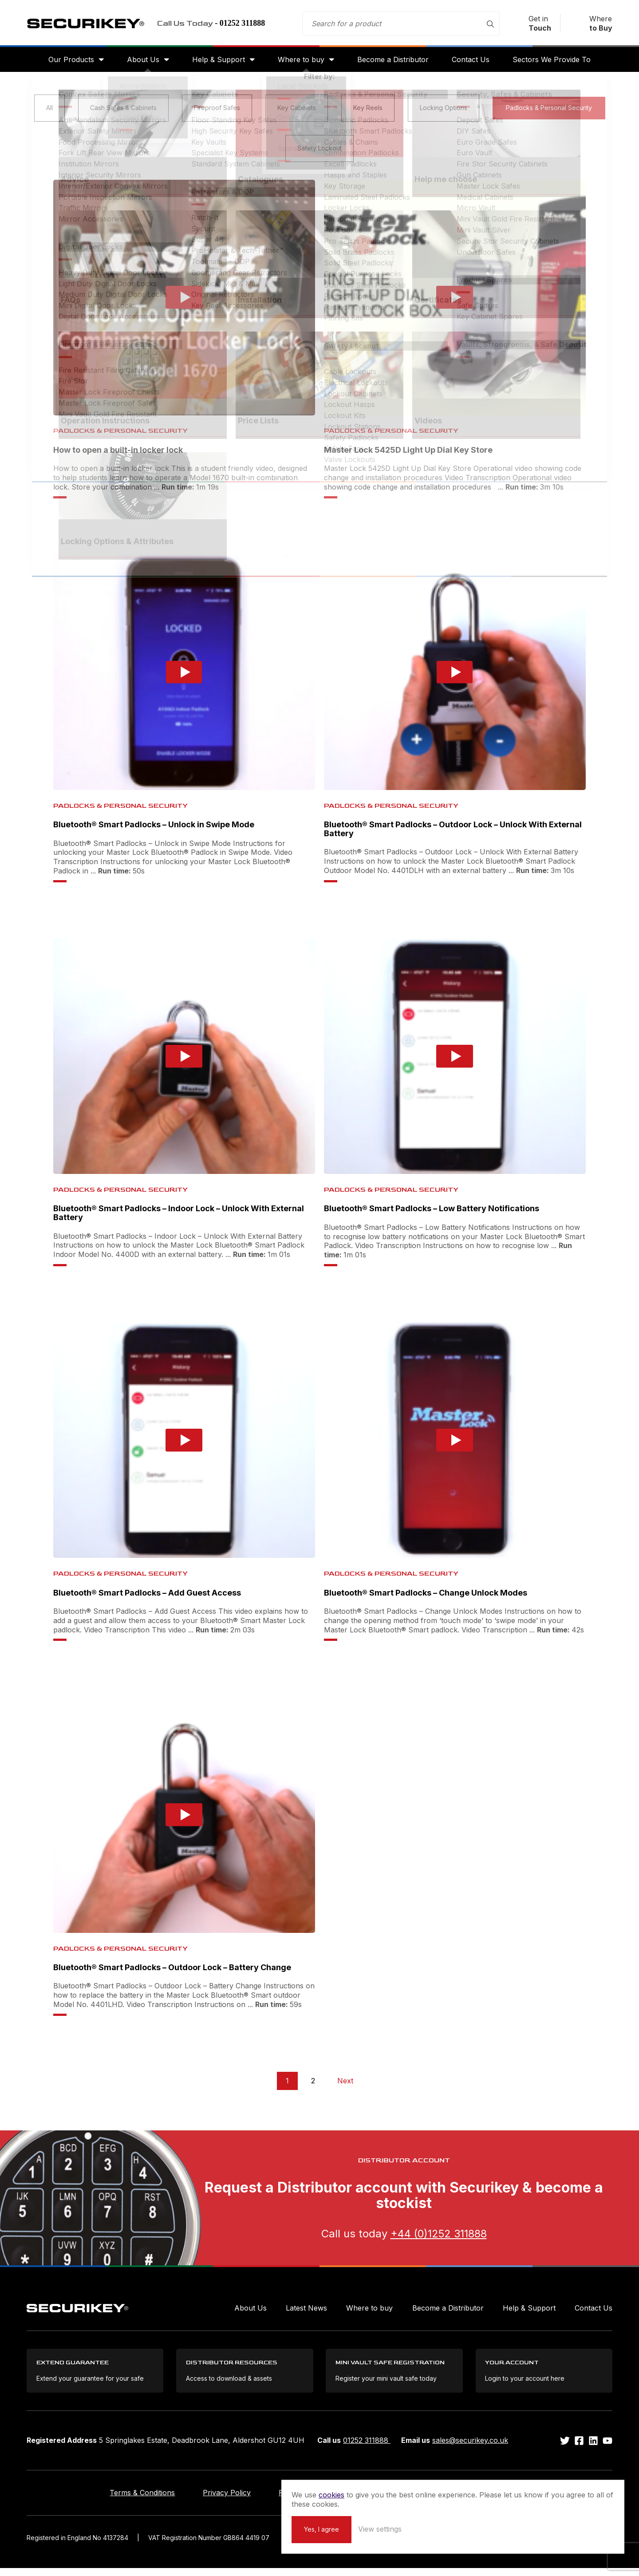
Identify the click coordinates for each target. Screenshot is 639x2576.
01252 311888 (366, 2448)
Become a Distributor (395, 63)
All (49, 112)
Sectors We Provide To (559, 63)
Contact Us (475, 63)
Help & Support (215, 63)
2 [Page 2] (313, 2085)
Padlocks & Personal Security (549, 112)
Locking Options (443, 112)
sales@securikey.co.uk (470, 2448)
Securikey (93, 25)
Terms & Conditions (112, 2500)
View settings (538, 2528)
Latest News (306, 2312)
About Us (138, 63)
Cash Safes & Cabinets (123, 112)
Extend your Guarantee (410, 2500)
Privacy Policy (212, 2500)
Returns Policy (303, 2500)
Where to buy (301, 63)
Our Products (64, 63)
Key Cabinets (296, 112)
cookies (490, 2485)
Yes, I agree (479, 2528)
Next (345, 2085)
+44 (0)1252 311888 (439, 2238)
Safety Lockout (319, 153)
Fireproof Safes (217, 112)
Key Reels (368, 112)
